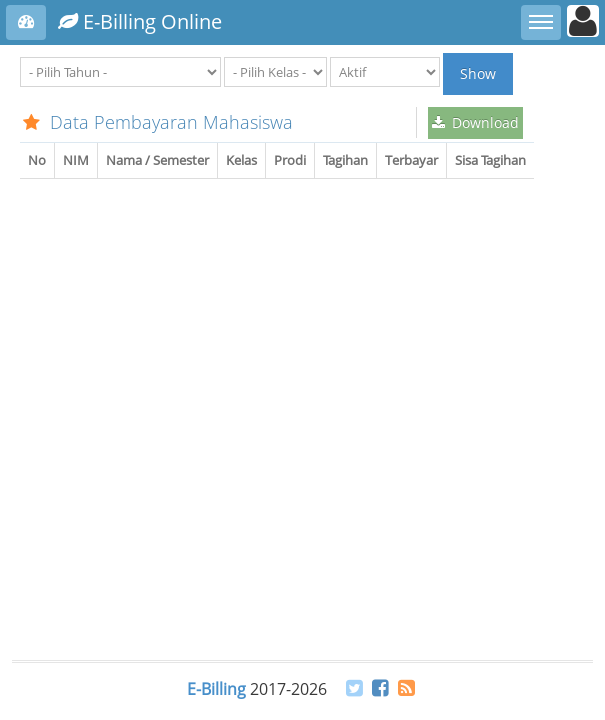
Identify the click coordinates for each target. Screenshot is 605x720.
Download (475, 122)
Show (478, 73)
